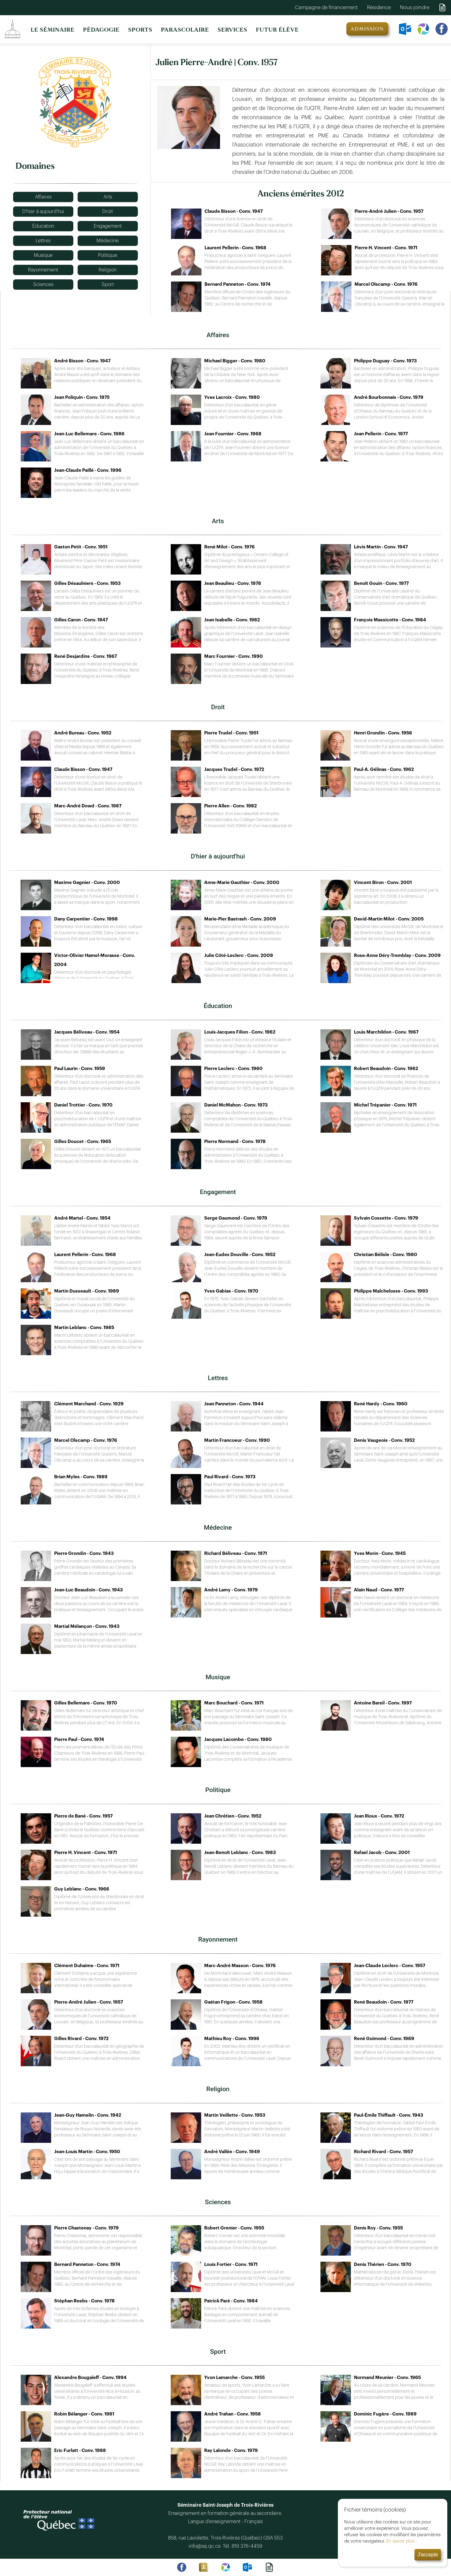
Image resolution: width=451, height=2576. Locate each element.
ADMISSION (367, 29)
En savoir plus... (396, 2541)
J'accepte (422, 2554)
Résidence (379, 7)
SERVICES (232, 29)
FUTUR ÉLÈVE (277, 29)
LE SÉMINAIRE (53, 29)
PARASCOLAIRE (185, 29)
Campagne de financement (326, 7)
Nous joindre (414, 7)
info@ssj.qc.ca (206, 2546)
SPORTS (140, 29)
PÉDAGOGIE (101, 29)
